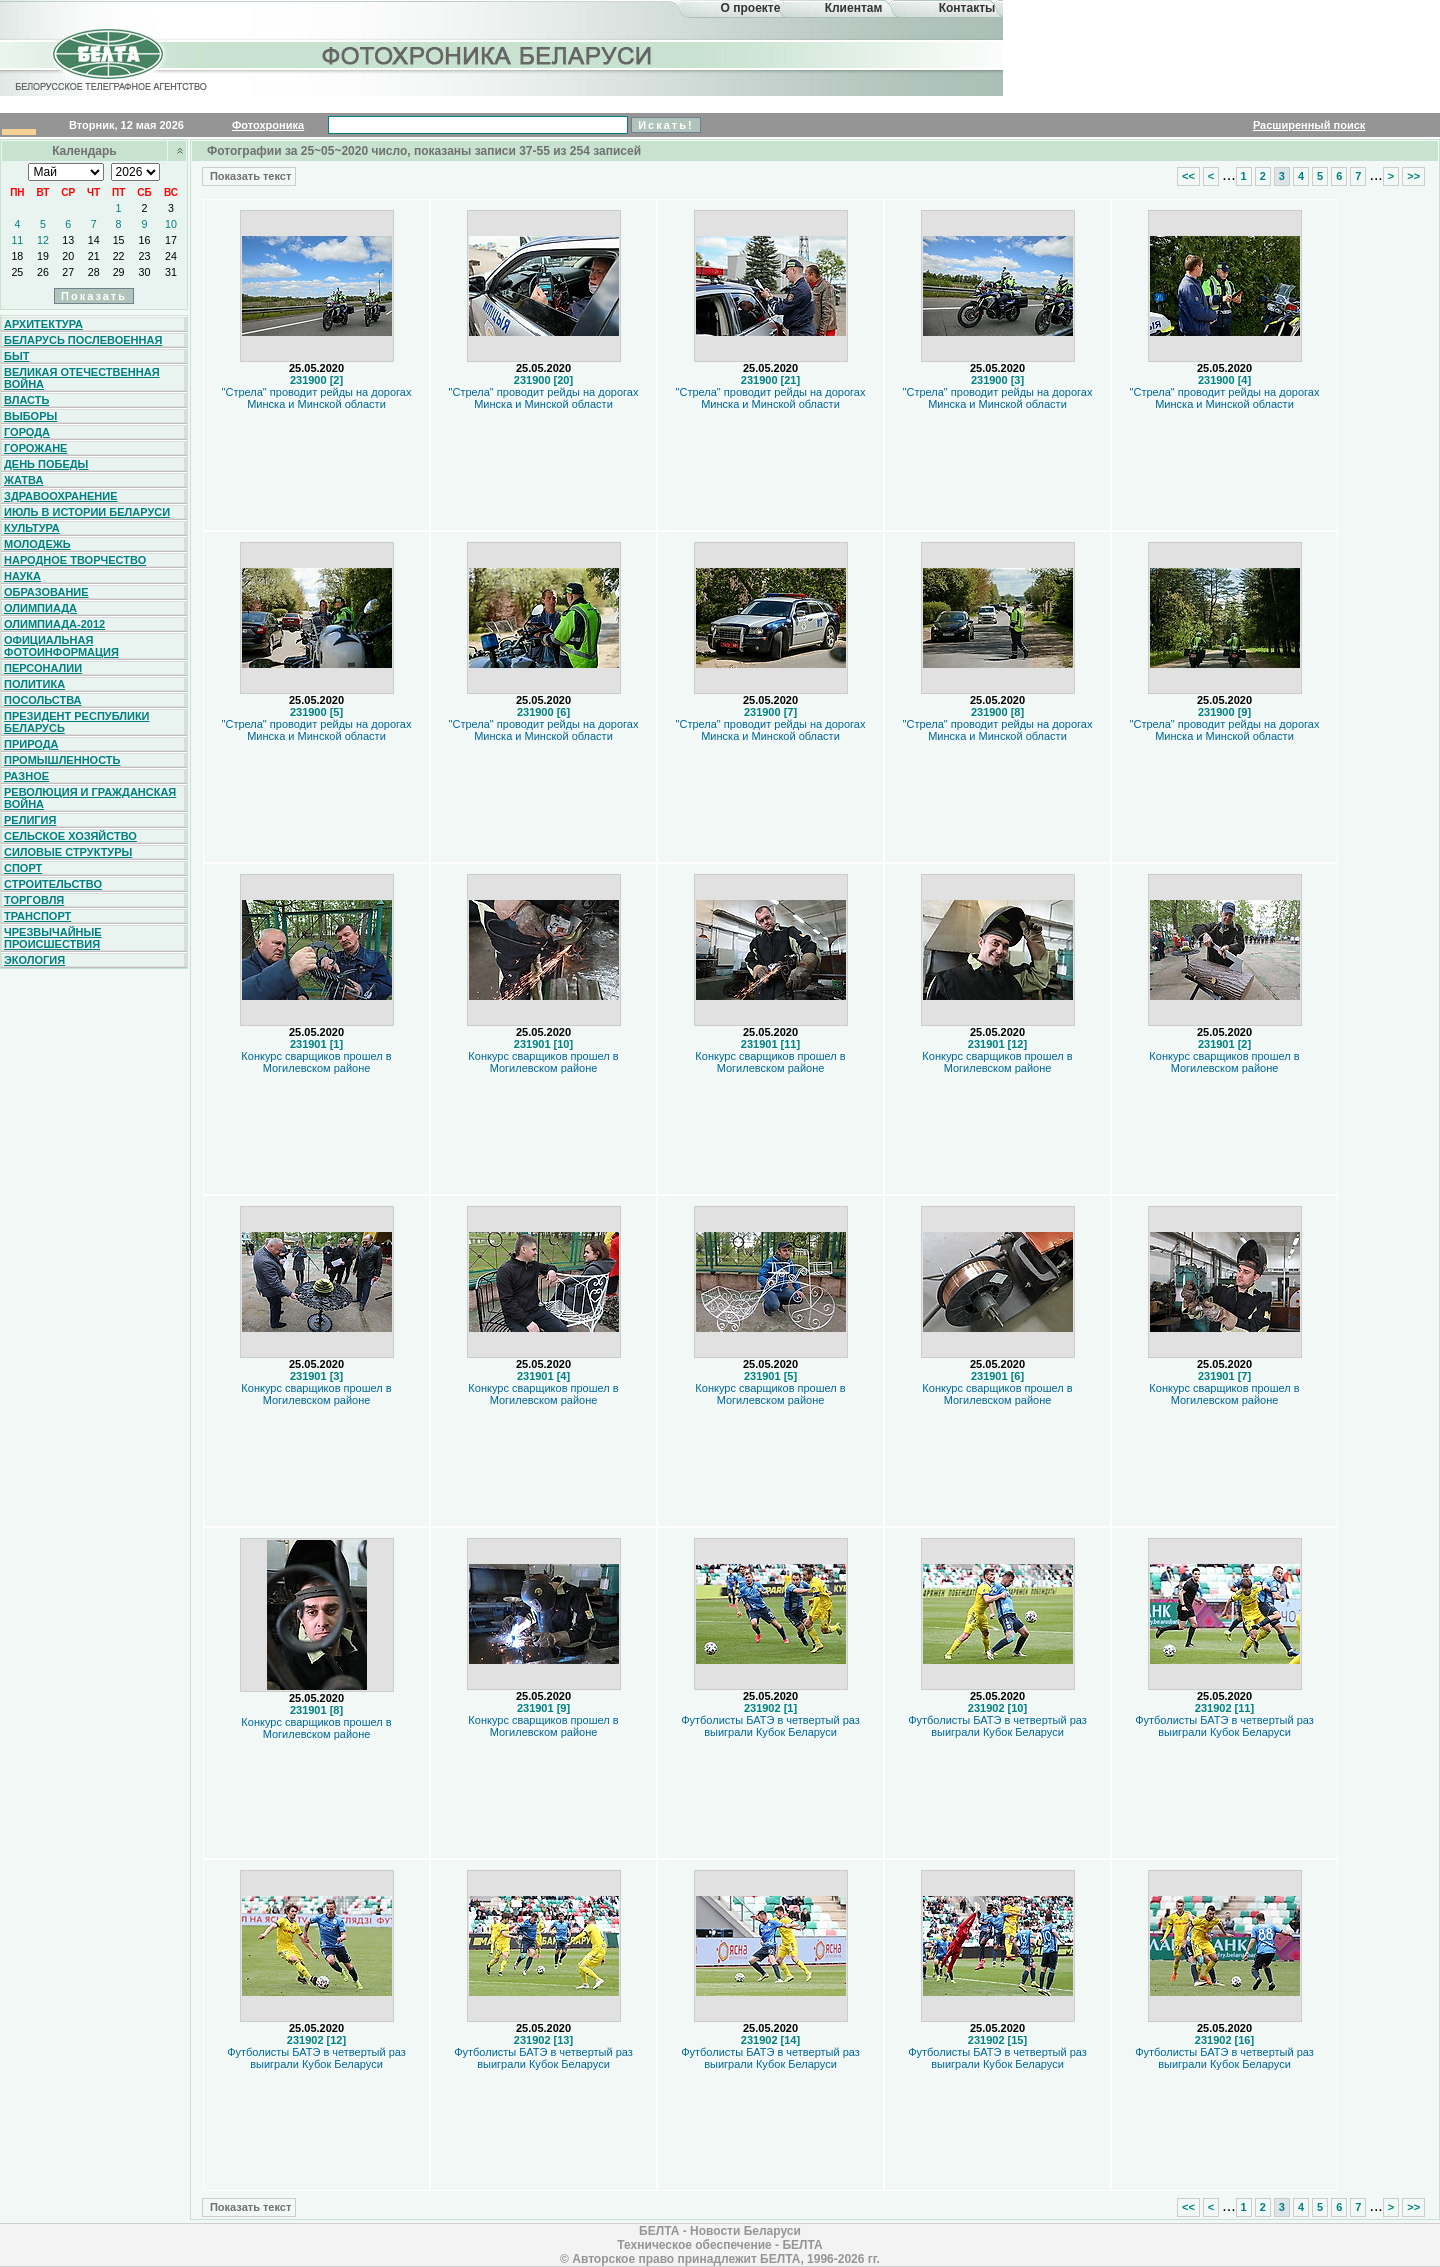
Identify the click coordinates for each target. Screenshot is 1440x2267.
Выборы (30, 416)
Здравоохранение (61, 496)
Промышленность (62, 760)
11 (17, 240)
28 (94, 272)
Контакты (967, 8)
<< (1188, 176)
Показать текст (249, 176)
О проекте (751, 8)
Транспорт (37, 916)
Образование (46, 592)
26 (43, 272)
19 (43, 256)
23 (145, 256)
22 (119, 256)
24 (171, 256)
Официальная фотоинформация (61, 646)
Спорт (23, 868)
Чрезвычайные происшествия (53, 938)
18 (17, 256)
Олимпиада (40, 608)
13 (68, 240)
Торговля (34, 900)
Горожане (35, 448)
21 (94, 256)
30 (145, 272)
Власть (26, 400)
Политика (34, 684)
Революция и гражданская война (90, 798)
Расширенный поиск (1309, 125)
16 (145, 240)
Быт (16, 356)
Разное (26, 776)
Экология (34, 960)
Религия (30, 820)
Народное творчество (75, 560)
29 (119, 272)
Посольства (43, 700)
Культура (32, 528)
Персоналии (43, 668)
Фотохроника (268, 125)
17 (171, 240)
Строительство (53, 884)
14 (94, 240)
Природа (31, 744)
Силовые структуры (68, 852)
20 (68, 256)
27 (68, 272)
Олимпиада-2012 (54, 624)
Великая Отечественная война (82, 378)
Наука (22, 576)
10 (171, 224)
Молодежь (37, 544)
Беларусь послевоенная (83, 340)
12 (43, 240)
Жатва (23, 480)
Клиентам (854, 8)
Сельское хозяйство (70, 836)
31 (171, 272)
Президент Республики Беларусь (77, 722)
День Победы (46, 464)
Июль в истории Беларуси (87, 512)
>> (1413, 176)
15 (119, 240)
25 (17, 272)
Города (27, 432)
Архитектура (43, 324)
